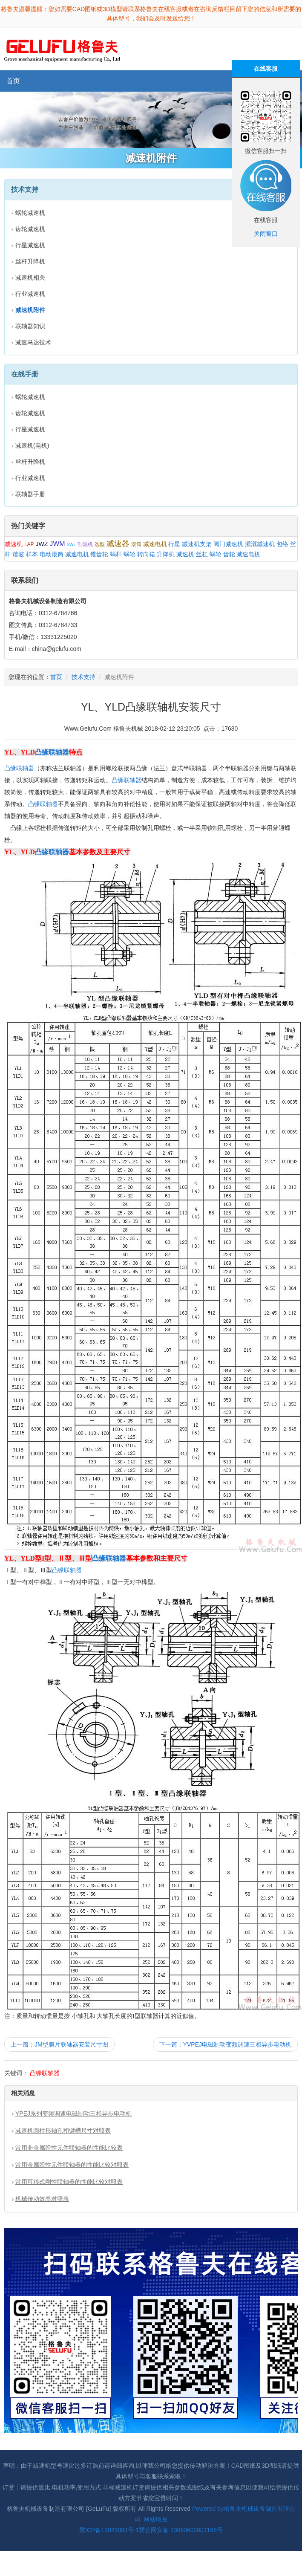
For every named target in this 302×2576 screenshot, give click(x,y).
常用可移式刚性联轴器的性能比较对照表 (69, 2181)
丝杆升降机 (30, 261)
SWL (71, 544)
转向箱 (146, 554)
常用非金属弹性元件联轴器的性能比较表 (69, 2147)
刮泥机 (85, 544)
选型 (100, 544)
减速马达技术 (33, 342)
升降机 (166, 554)
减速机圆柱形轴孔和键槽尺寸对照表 (63, 2130)
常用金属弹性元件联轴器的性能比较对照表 (72, 2164)
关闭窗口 (266, 233)
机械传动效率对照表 (42, 2198)
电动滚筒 (51, 554)
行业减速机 (30, 293)
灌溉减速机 (260, 544)
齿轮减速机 (30, 229)
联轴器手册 (30, 494)
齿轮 (229, 554)
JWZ (41, 544)
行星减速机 (30, 245)
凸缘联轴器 (52, 752)
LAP (29, 544)
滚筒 (136, 544)
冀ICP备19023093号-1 (109, 2530)
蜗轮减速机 (30, 212)
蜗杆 (116, 554)
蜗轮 (129, 554)
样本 (32, 554)
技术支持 (83, 677)
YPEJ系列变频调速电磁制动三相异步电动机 (73, 2113)
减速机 (14, 544)
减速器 (117, 543)
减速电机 (155, 544)
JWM (57, 543)
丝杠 (202, 554)
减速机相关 (30, 277)
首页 (13, 80)
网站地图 (155, 2519)
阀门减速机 (228, 544)
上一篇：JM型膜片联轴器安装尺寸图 (59, 2044)
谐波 (18, 554)
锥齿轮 (99, 554)
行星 (174, 544)
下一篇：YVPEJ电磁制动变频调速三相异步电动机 (225, 2044)
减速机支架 (197, 544)
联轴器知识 (30, 326)
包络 (282, 544)
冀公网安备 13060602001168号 (181, 2530)
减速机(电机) (32, 445)
